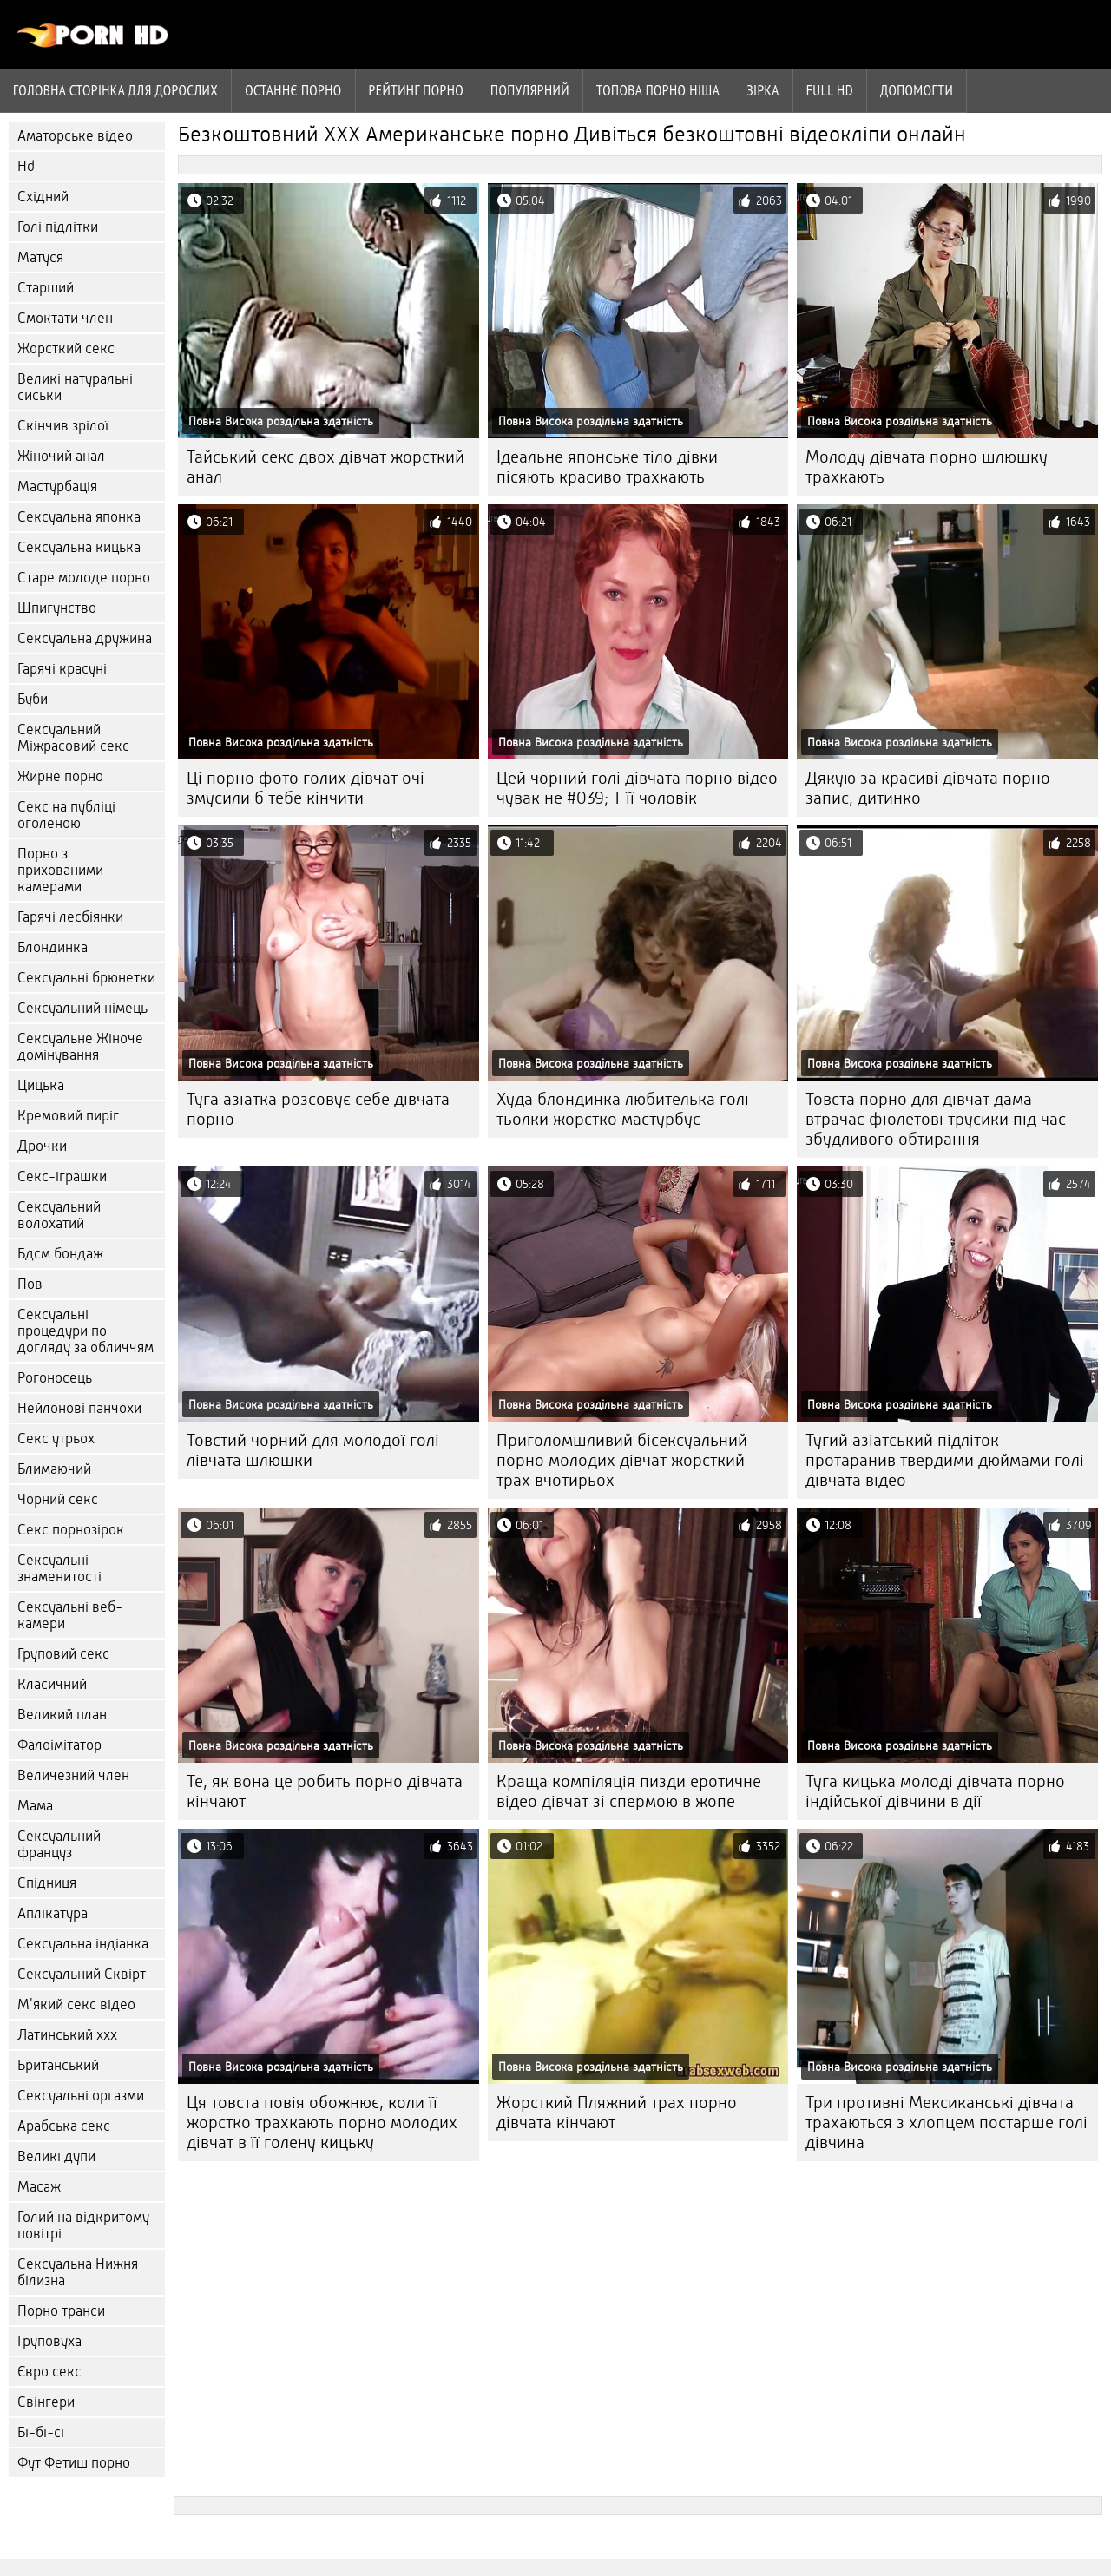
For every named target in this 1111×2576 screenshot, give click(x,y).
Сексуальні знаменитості (59, 1568)
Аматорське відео (75, 136)
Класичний (52, 1684)
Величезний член (73, 1775)
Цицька (40, 1085)
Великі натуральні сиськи (75, 387)
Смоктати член (65, 318)
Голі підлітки (57, 227)
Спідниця (46, 1883)
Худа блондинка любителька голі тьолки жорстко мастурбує (622, 1109)
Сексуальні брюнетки (86, 977)
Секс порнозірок (70, 1529)
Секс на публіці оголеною (66, 814)
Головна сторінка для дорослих (115, 90)
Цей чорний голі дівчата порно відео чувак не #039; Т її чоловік (637, 788)
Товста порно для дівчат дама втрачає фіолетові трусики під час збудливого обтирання (935, 1119)
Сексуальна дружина (84, 638)
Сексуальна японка (79, 517)
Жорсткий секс (66, 348)
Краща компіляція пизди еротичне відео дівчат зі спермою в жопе (628, 1791)
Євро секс (49, 2371)
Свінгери (46, 2402)
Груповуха (49, 2341)
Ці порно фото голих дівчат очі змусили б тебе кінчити (305, 788)
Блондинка (52, 947)
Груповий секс (63, 1654)
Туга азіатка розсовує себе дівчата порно (318, 1109)
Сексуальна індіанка (82, 1943)
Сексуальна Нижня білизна (77, 2272)
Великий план (62, 1714)
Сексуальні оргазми (80, 2095)
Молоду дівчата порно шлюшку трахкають (926, 467)
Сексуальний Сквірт (81, 1974)
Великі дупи (56, 2156)
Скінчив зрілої (62, 425)
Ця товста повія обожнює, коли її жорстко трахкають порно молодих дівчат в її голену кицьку (322, 2122)
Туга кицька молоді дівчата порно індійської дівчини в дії (935, 1791)
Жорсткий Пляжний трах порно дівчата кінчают (616, 2112)
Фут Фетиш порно (73, 2462)
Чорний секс (57, 1499)
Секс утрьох (56, 1438)
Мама (35, 1805)
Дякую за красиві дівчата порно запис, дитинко (927, 788)
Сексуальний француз (59, 1844)
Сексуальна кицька (79, 547)
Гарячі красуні (62, 668)
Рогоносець (54, 1378)
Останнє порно (293, 90)
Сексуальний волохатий (59, 1215)
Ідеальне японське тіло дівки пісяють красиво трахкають (607, 467)
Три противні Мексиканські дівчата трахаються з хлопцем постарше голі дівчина (946, 2122)
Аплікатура (52, 1913)
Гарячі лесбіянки (70, 917)
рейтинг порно (416, 90)
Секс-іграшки (62, 1176)
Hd (26, 166)
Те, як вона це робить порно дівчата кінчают (325, 1791)
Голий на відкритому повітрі (83, 2225)
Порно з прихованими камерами (60, 870)
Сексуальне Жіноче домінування (80, 1046)
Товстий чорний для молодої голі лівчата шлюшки (313, 1450)
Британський (58, 2065)
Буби (32, 699)
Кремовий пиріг (68, 1115)
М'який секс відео (76, 2004)
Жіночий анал (61, 456)
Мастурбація (57, 486)
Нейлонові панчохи (79, 1408)
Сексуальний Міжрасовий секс (73, 737)
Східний (43, 196)
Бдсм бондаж (60, 1253)
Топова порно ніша (658, 90)
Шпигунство (56, 608)
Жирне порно (60, 776)
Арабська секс (63, 2126)
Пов (30, 1284)
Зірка (762, 90)
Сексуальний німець (82, 1008)
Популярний (529, 90)
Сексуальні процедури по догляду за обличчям (85, 1331)
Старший (45, 287)
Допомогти (916, 90)
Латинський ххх (67, 2035)
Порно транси (61, 2311)
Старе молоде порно (83, 577)
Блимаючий (54, 1469)
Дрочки (42, 1146)
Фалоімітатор (59, 1745)
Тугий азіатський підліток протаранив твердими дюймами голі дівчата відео (944, 1460)
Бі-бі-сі (40, 2432)
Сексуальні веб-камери (69, 1615)
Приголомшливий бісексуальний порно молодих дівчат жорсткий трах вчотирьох (621, 1460)
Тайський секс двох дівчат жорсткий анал (325, 467)
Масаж (39, 2186)
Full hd (829, 90)
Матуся (40, 257)
